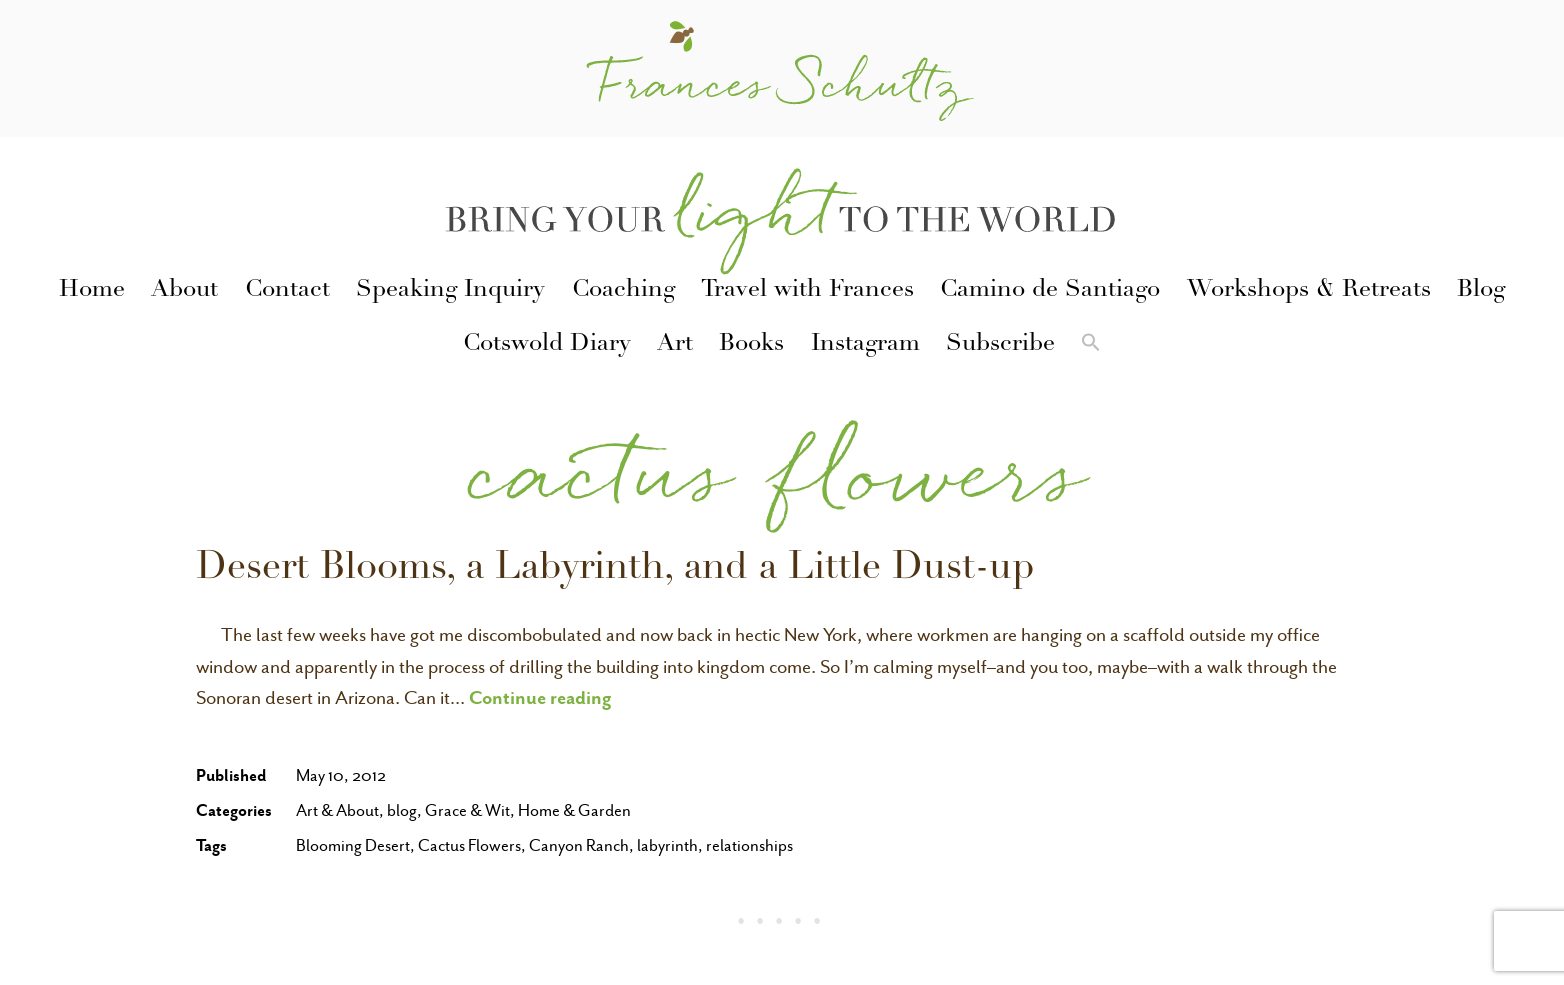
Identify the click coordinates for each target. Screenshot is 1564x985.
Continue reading (540, 697)
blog (402, 810)
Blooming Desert (353, 845)
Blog (1481, 291)
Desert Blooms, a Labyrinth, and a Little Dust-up (615, 570)
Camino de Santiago (1050, 291)
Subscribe (1000, 345)
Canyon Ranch (579, 845)
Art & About (337, 810)
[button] (1091, 346)
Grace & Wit (467, 810)
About (184, 291)
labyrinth (667, 845)
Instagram (865, 345)
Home (92, 291)
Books (751, 345)
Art (675, 345)
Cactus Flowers (469, 845)
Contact (287, 291)
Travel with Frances (807, 291)
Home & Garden (574, 810)
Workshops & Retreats (1309, 291)
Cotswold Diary (547, 345)
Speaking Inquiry (450, 291)
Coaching (623, 291)
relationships (749, 845)
